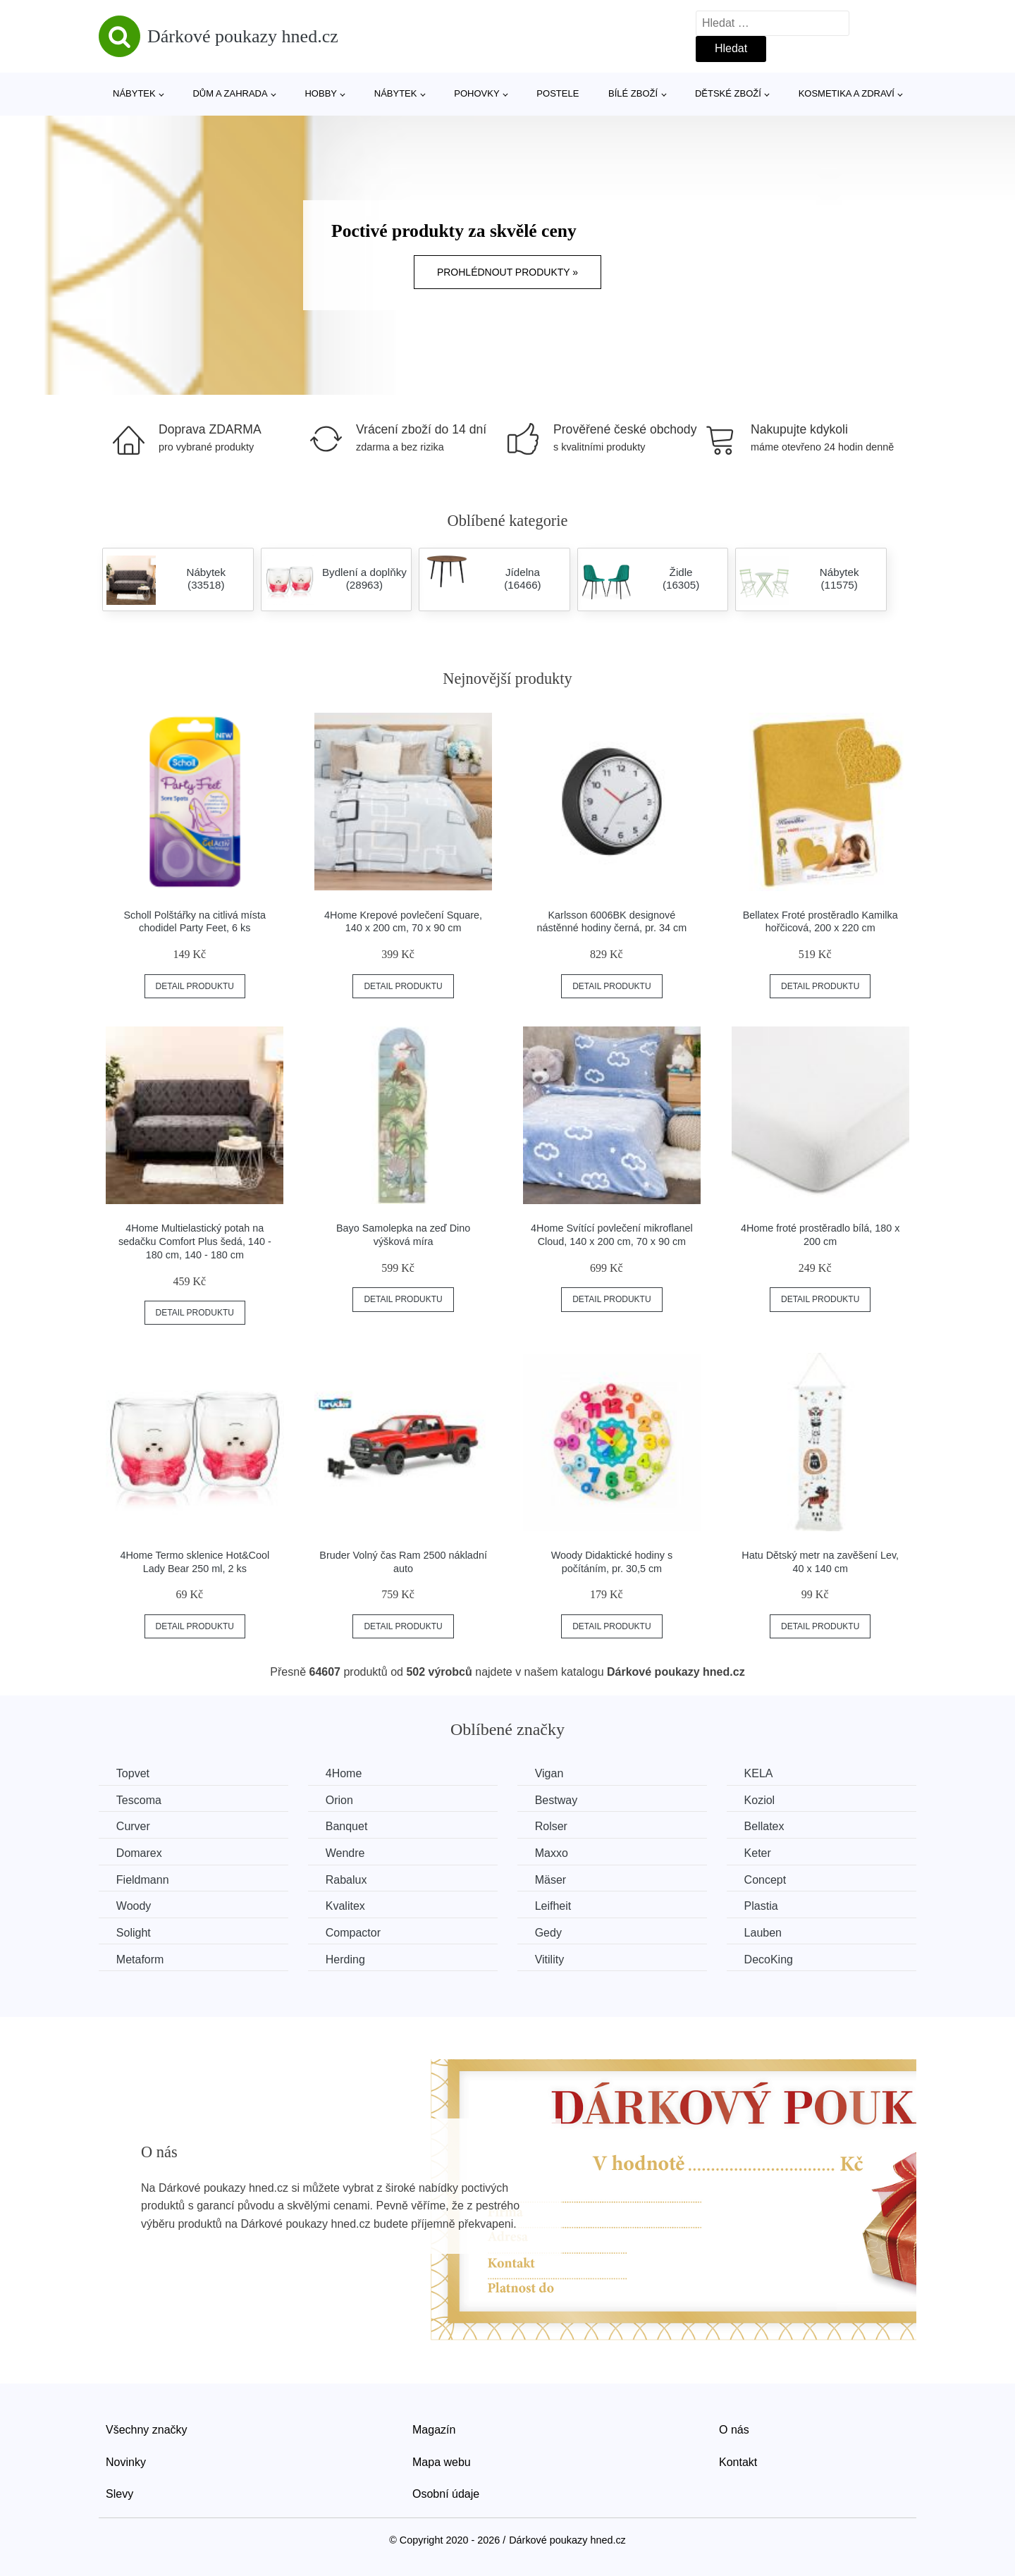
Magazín (433, 2430)
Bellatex (766, 1826)
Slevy (119, 2494)
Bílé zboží (633, 93)
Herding (346, 1959)
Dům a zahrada (229, 93)
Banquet (347, 1826)
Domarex (139, 1853)
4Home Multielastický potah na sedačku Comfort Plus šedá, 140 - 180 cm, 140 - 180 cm (194, 1241)
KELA (760, 1773)
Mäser (551, 1880)
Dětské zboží (728, 93)
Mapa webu (441, 2461)
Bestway (557, 1800)
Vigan (550, 1773)
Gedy (549, 1933)
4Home (344, 1773)
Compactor (353, 1933)
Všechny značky (146, 2430)
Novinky (126, 2461)
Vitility (550, 1959)
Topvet (132, 1773)
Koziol (761, 1800)
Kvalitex (346, 1906)
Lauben (764, 1933)
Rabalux (347, 1880)
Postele (557, 93)
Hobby (320, 93)
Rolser (552, 1826)
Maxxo (552, 1853)
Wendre (346, 1853)
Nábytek (134, 93)
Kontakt (738, 2461)
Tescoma (138, 1800)
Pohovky (476, 93)
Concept (767, 1880)
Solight (133, 1933)
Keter (759, 1853)
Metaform (140, 1959)
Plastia (763, 1906)
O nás (734, 2430)
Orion (340, 1800)
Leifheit (554, 1906)
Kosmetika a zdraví (846, 93)
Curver (133, 1826)
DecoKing (770, 1959)
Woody (134, 1906)
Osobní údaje (445, 2494)
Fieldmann (142, 1880)
